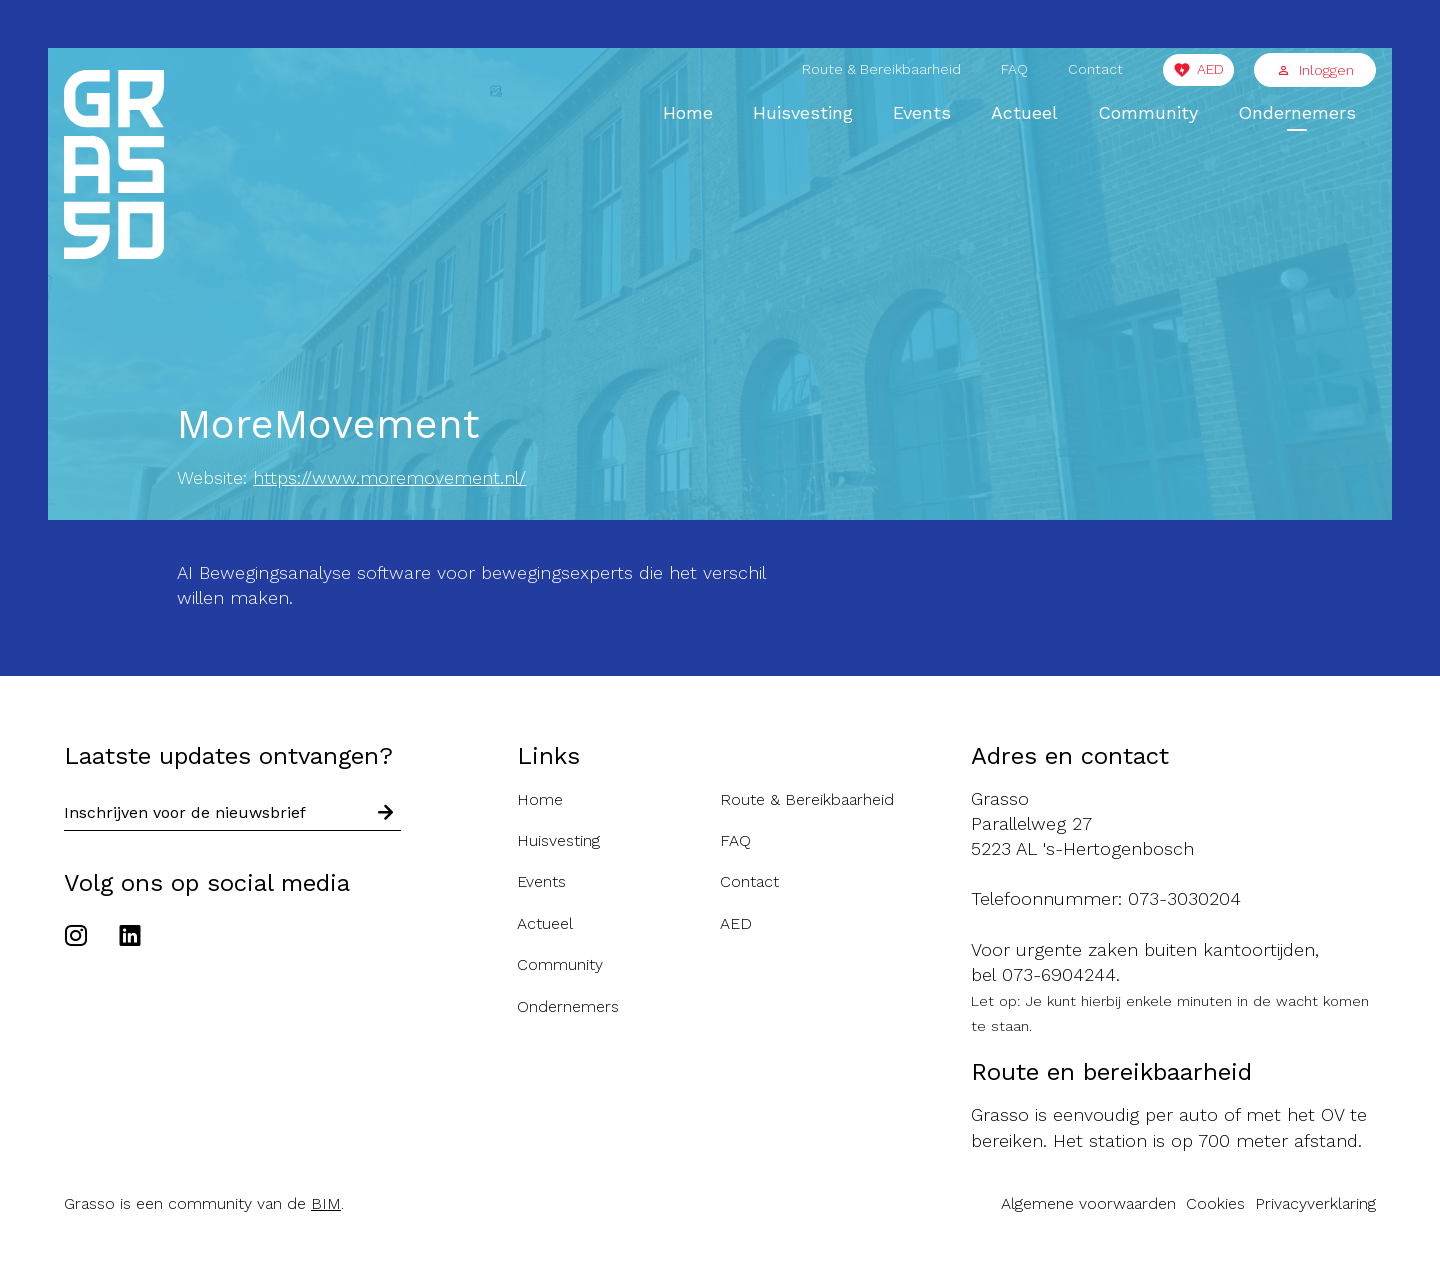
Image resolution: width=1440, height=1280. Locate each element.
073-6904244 (1059, 974)
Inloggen (1315, 70)
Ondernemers (1297, 112)
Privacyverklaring (1315, 1203)
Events (922, 112)
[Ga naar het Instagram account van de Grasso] (81, 938)
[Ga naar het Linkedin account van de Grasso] (130, 938)
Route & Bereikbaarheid (881, 69)
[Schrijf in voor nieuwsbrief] (386, 812)
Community (1148, 112)
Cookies (1215, 1203)
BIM (326, 1203)
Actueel (1024, 112)
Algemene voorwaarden (1088, 1203)
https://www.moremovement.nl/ (389, 477)
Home (688, 112)
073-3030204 (1184, 898)
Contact (1095, 69)
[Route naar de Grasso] (1173, 824)
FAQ (1014, 69)
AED (1210, 69)
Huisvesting (803, 112)
